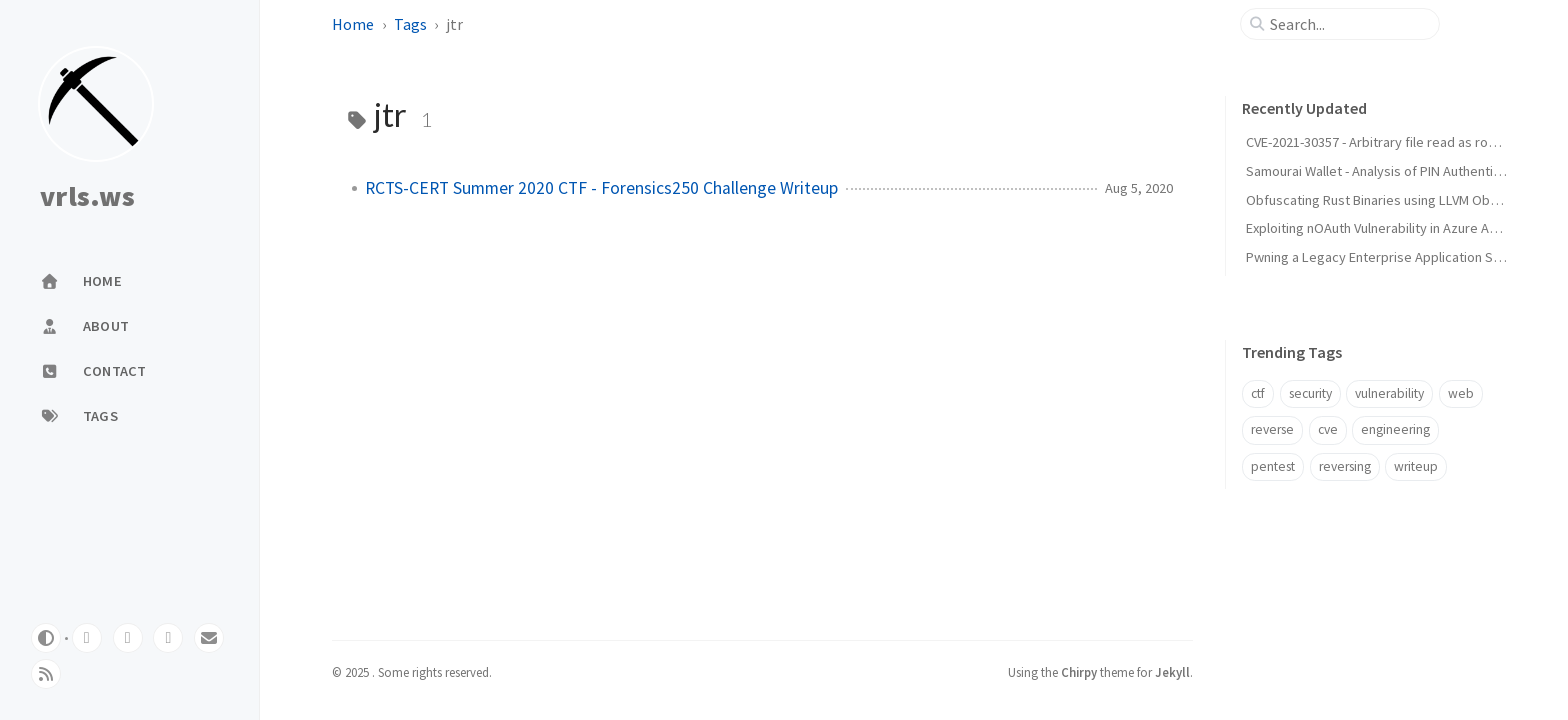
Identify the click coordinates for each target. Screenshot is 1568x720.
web (1461, 393)
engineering (1395, 429)
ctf (1258, 393)
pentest (1273, 466)
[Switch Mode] (46, 638)
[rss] (46, 674)
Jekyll (1172, 672)
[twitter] (128, 638)
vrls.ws (87, 197)
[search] (1348, 24)
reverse (1272, 429)
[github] (87, 638)
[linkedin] (168, 638)
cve (1328, 429)
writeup (1416, 466)
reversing (1345, 466)
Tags (410, 24)
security (1310, 393)
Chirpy (1079, 672)
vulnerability (1389, 393)
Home (353, 24)
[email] (209, 638)
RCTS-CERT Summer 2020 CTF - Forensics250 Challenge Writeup (601, 188)
